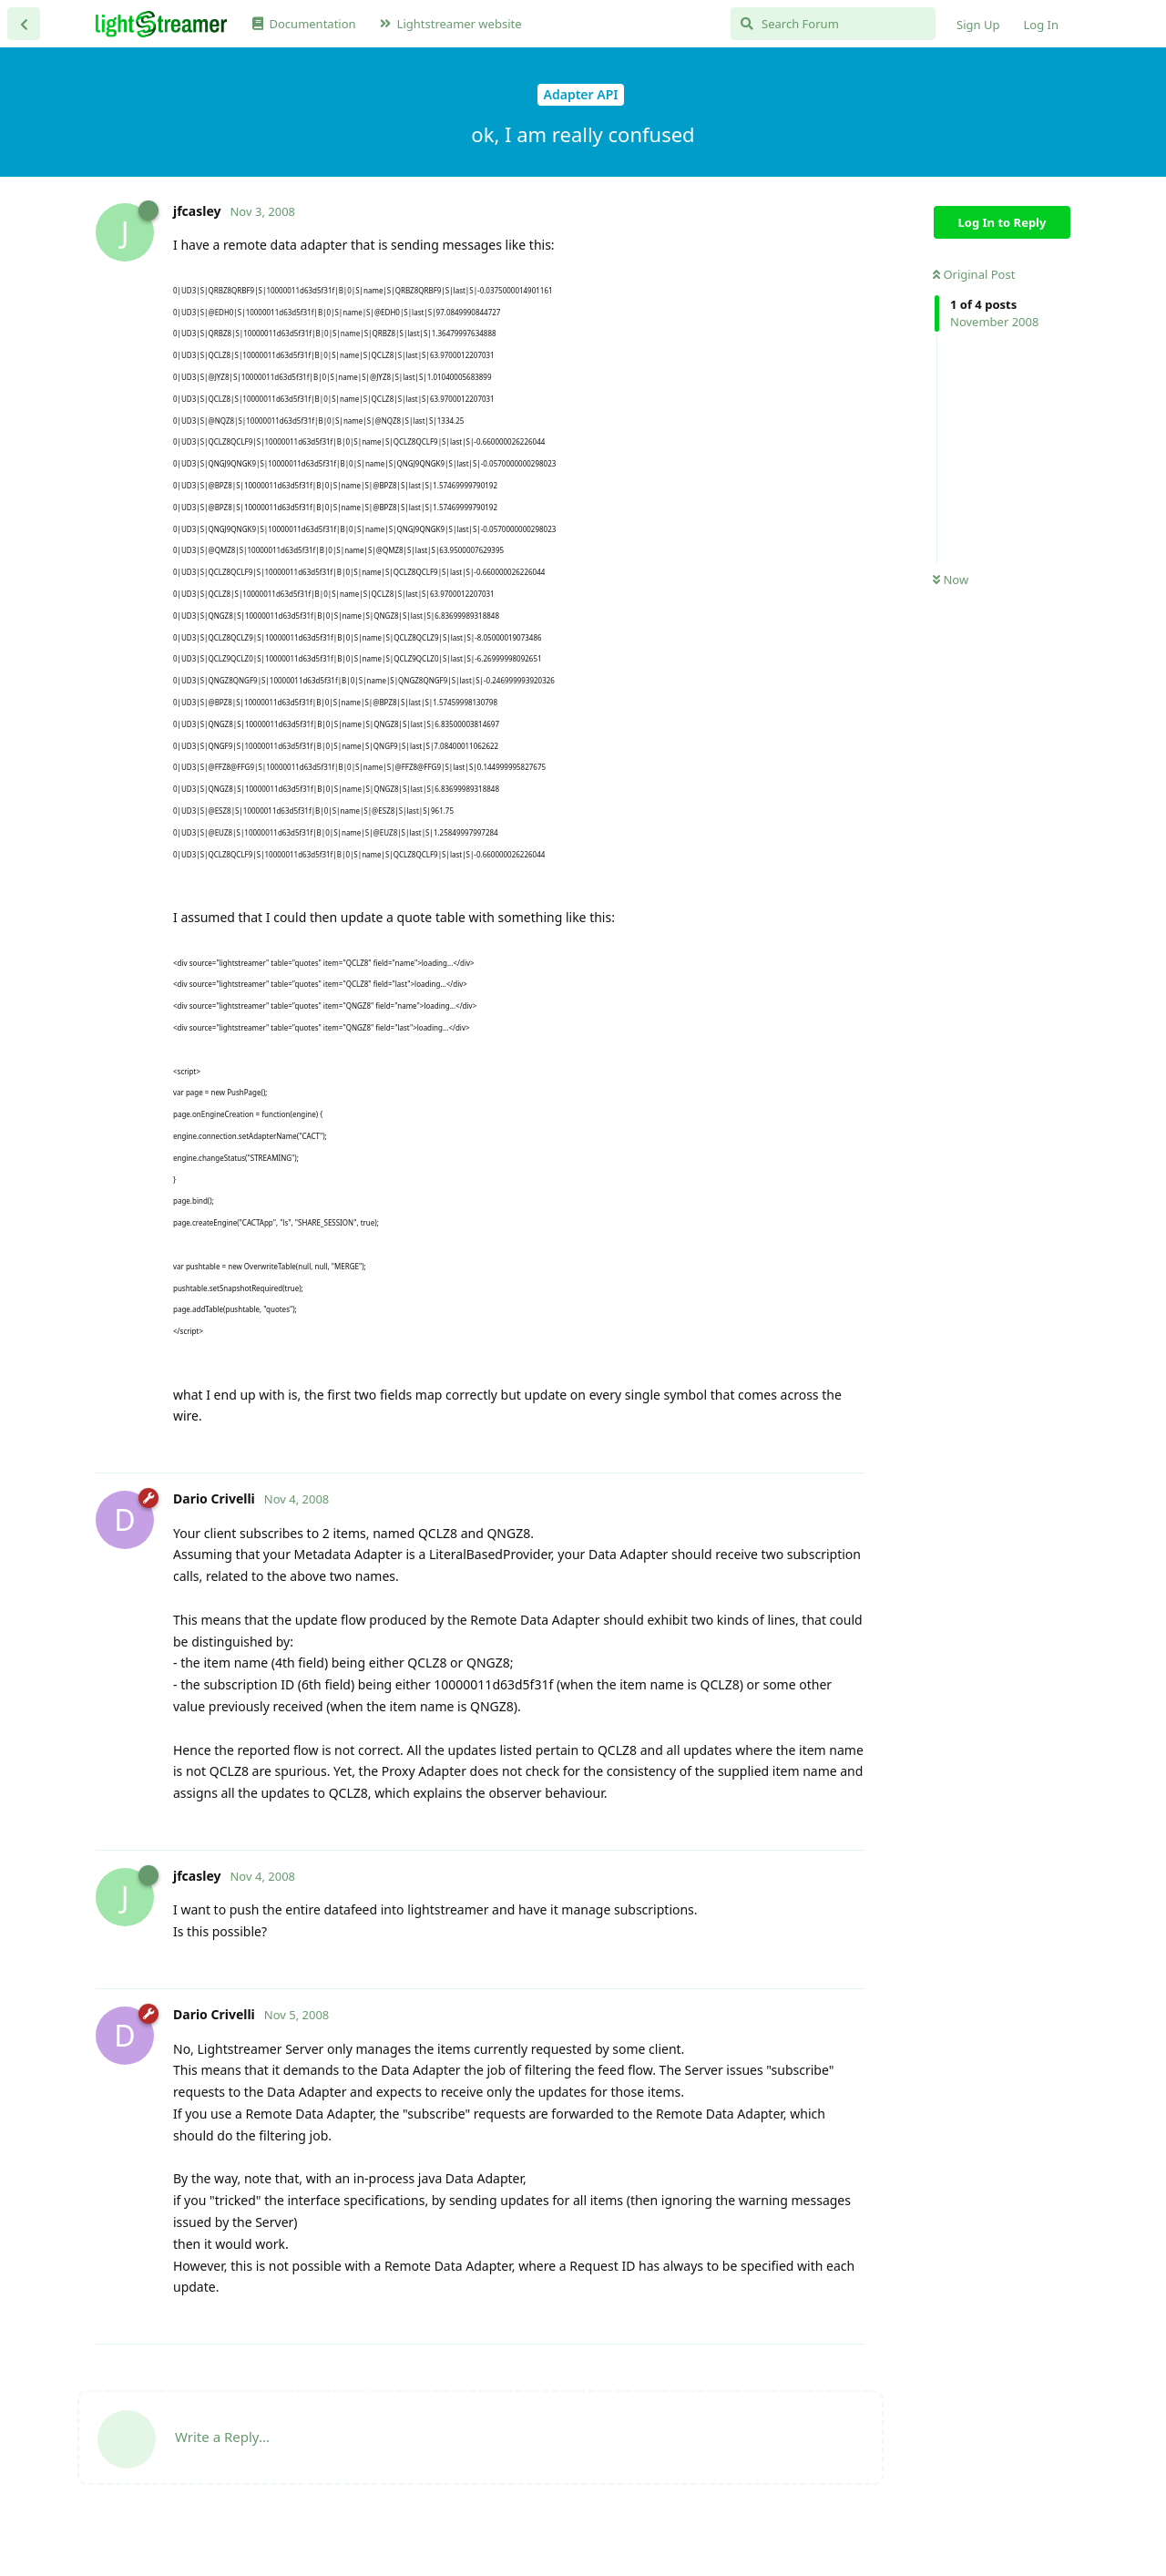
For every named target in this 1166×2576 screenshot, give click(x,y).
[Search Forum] (833, 23)
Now (950, 579)
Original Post (974, 274)
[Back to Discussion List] (23, 23)
